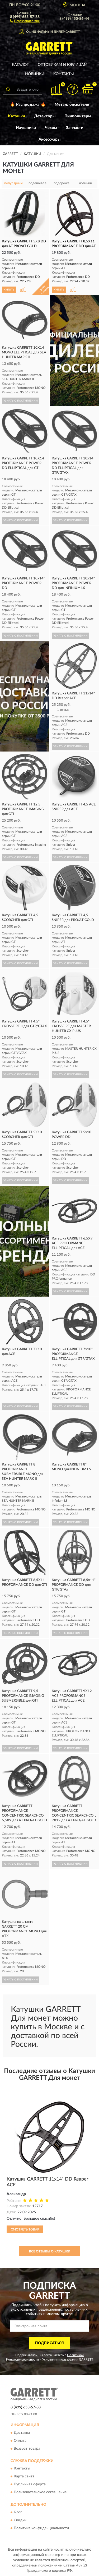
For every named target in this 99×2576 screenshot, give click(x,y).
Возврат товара (27, 2448)
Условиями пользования (60, 2359)
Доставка (22, 2433)
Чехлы (51, 128)
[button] (25, 20)
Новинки (34, 74)
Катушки (16, 116)
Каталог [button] (20, 65)
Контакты (63, 74)
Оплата (20, 2441)
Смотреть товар (25, 2229)
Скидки (20, 2520)
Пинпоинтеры (77, 116)
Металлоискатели (72, 105)
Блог (18, 2512)
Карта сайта (24, 2476)
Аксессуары (49, 139)
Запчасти (74, 128)
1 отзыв (63, 710)
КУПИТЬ (9, 289)
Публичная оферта (30, 2484)
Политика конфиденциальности (41, 2528)
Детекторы (44, 116)
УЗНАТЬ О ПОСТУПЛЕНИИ (20, 400)
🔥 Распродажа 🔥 (28, 105)
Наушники (26, 128)
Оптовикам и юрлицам (62, 65)
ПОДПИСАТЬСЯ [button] (49, 2343)
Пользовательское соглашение (40, 2492)
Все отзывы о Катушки (49, 2251)
